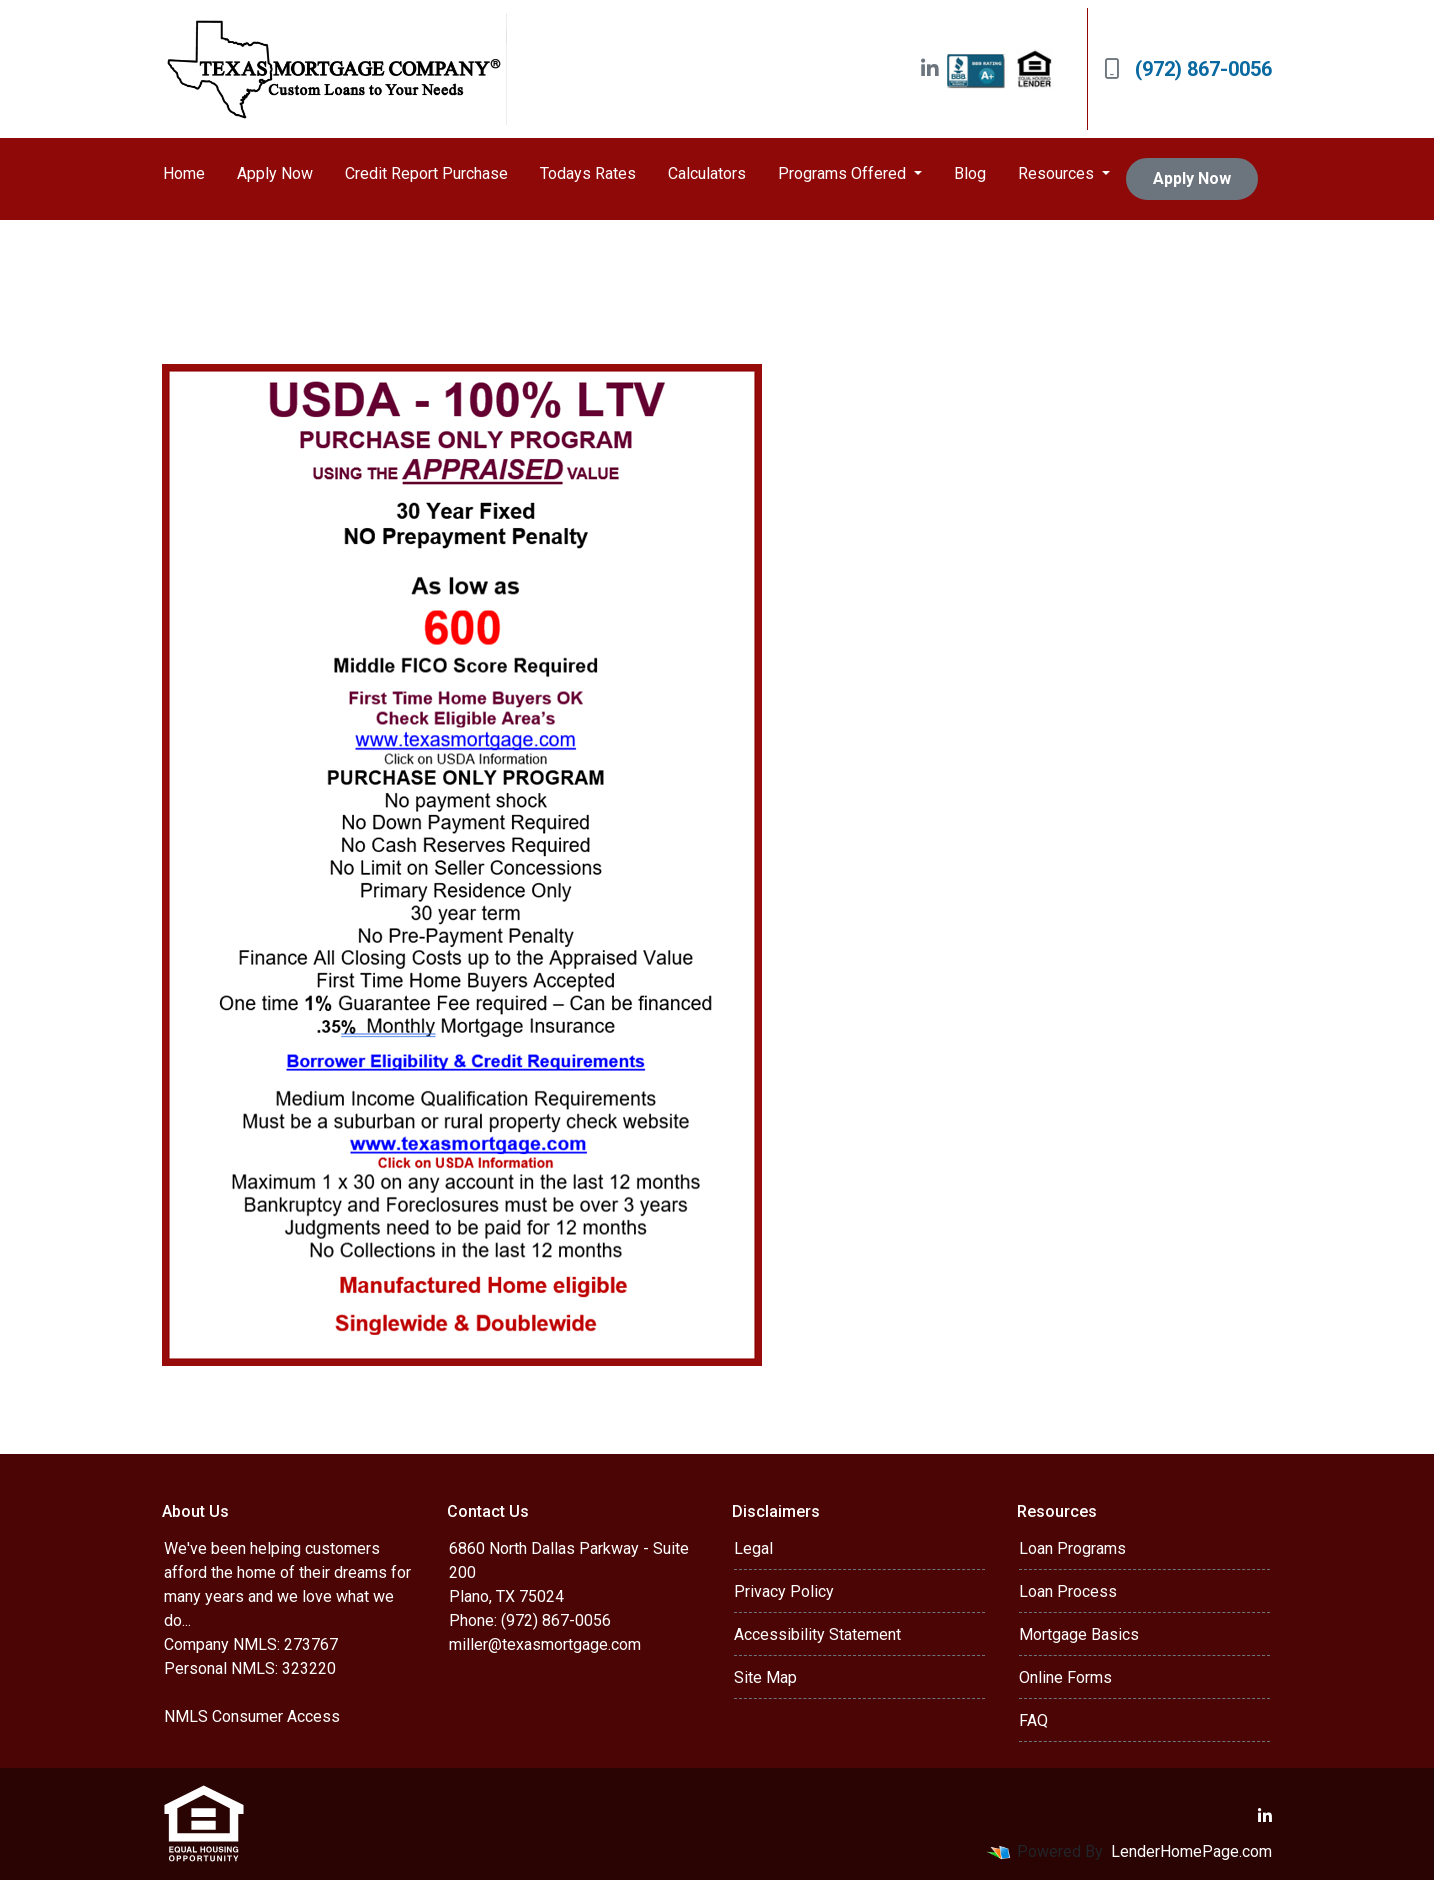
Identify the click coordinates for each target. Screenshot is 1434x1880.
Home (184, 173)
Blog (970, 173)
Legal (753, 1548)
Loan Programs (1072, 1548)
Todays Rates (588, 173)
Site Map (765, 1677)
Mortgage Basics (1079, 1634)
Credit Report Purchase (426, 173)
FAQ (1033, 1720)
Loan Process (1068, 1591)
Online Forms (1065, 1677)
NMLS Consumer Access (252, 1716)
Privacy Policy (784, 1591)
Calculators (707, 173)
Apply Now (275, 173)
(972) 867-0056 (1188, 69)
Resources (1058, 173)
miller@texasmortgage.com (545, 1644)
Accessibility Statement (817, 1634)
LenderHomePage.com (1191, 1851)
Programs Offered (844, 173)
